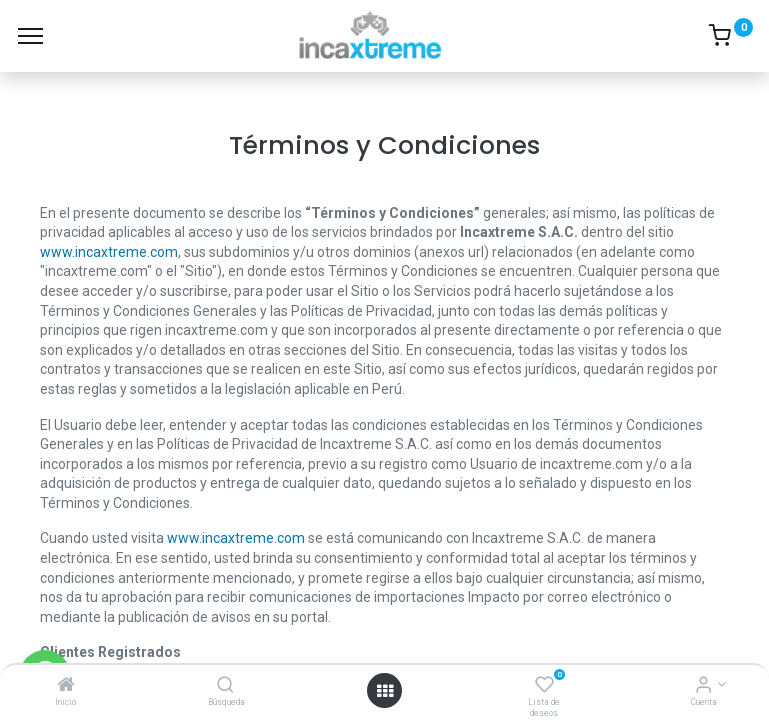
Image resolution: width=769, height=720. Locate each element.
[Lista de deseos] (544, 686)
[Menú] (30, 36)
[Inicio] (66, 686)
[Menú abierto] (385, 691)
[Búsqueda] (225, 686)
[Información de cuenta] (703, 686)
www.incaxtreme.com (109, 252)
